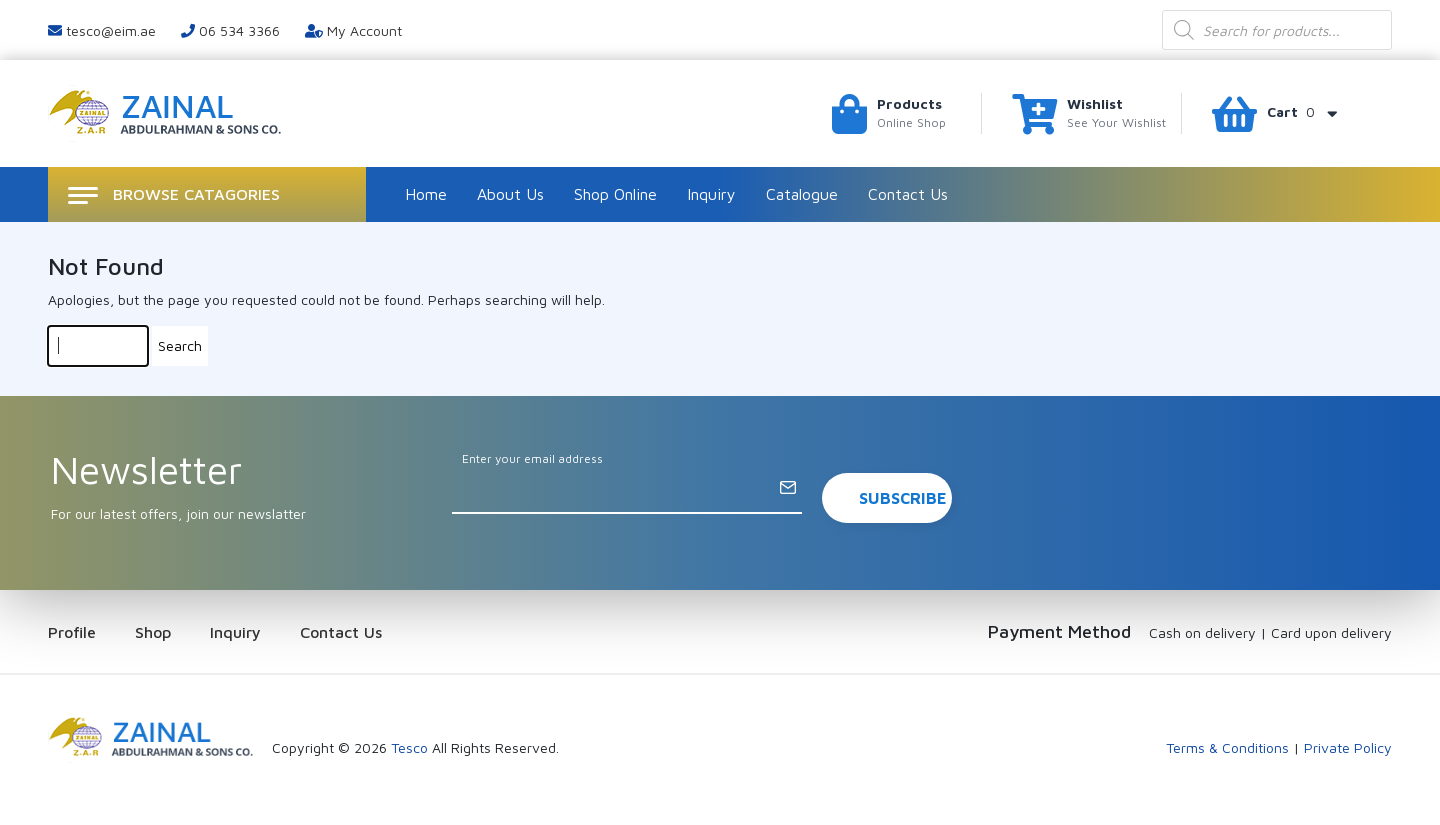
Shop (153, 632)
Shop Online (615, 194)
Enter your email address (532, 458)
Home (426, 194)
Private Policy (1348, 747)
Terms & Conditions (1227, 747)
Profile (72, 632)
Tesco (409, 747)
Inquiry (711, 194)
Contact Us (908, 194)
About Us (510, 194)
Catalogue (802, 194)
